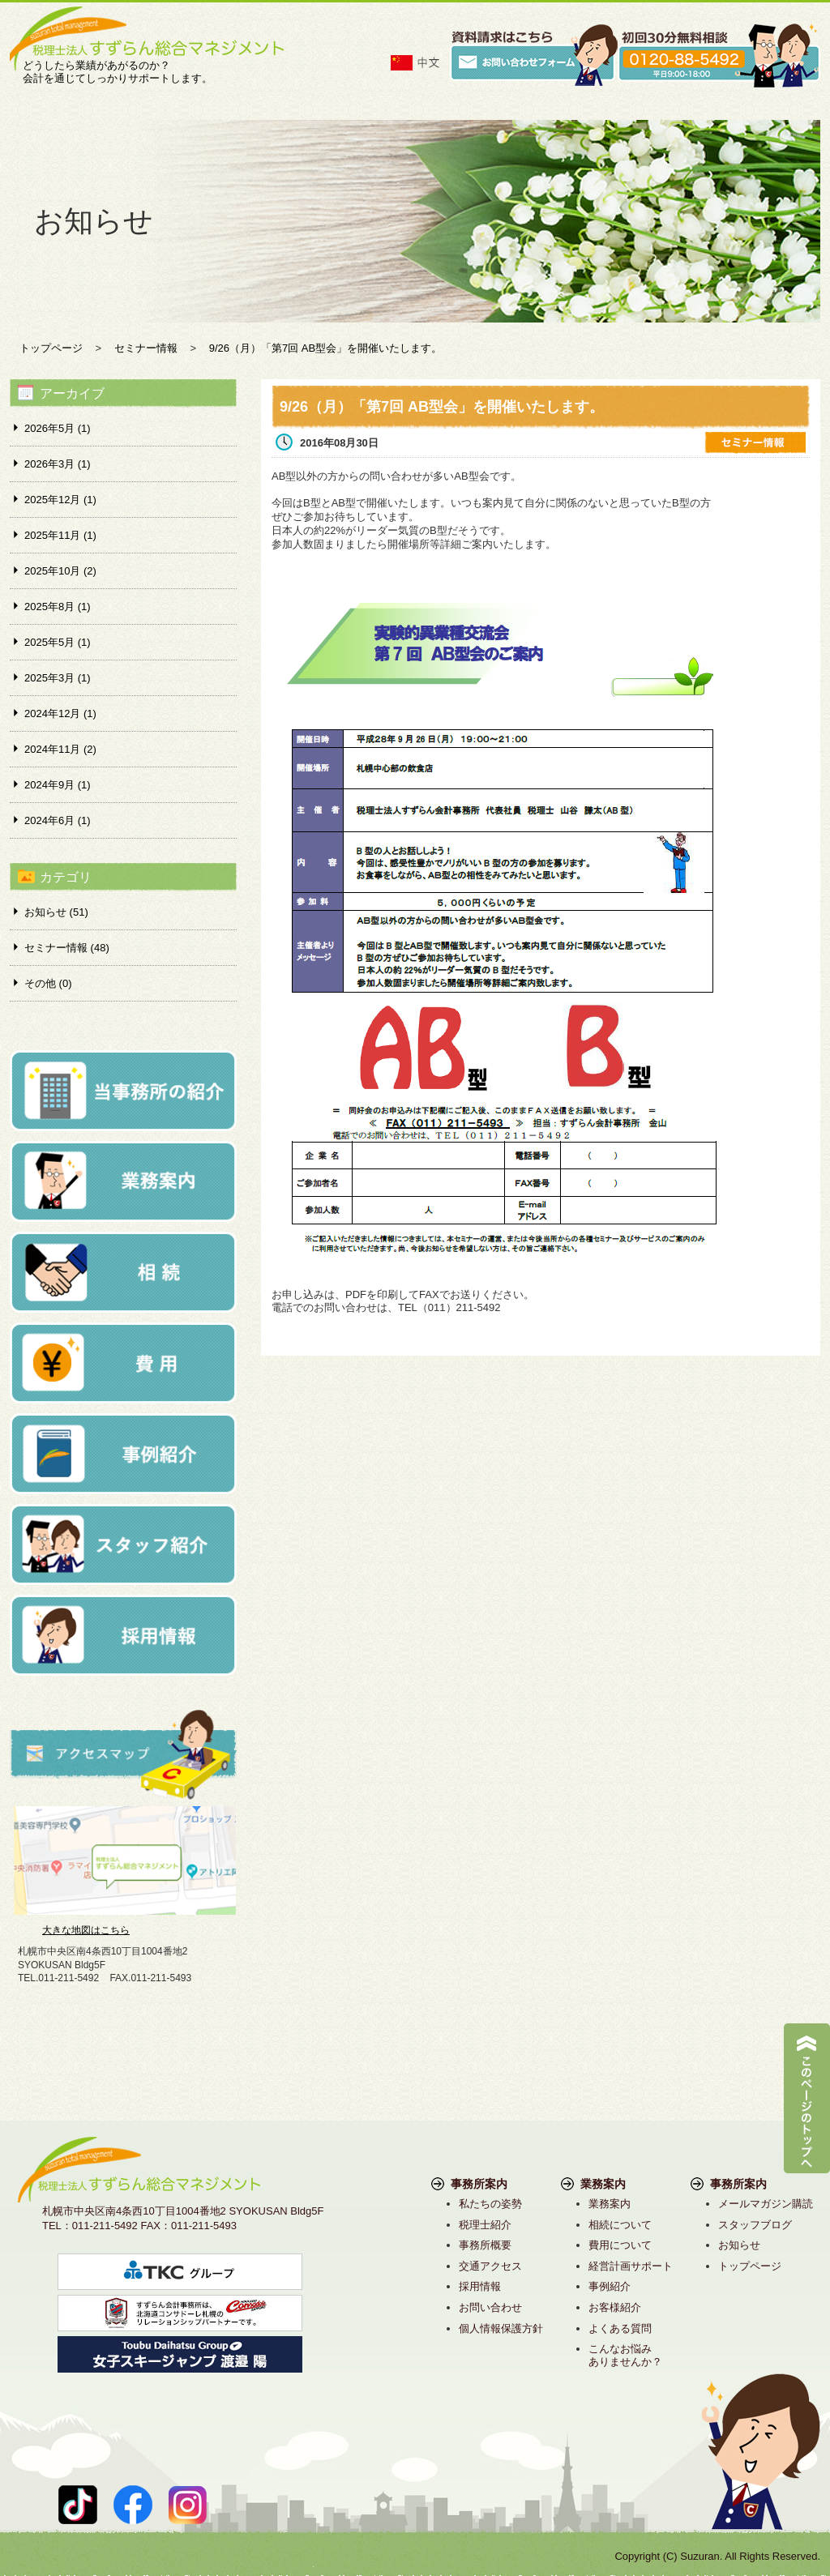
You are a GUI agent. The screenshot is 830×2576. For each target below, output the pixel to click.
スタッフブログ (755, 2225)
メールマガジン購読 (765, 2204)
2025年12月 (60, 499)
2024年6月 (57, 820)
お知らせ (739, 2245)
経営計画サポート (630, 2266)
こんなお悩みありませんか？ (625, 2355)
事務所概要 (485, 2245)
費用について (620, 2245)
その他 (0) (48, 983)
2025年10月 (60, 571)
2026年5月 (57, 428)
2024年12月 (60, 713)
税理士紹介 (485, 2225)
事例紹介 (609, 2286)
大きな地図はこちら (86, 1930)
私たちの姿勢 (490, 2204)
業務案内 (609, 2204)
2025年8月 (57, 606)
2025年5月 (57, 642)
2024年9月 (57, 785)
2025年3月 (57, 678)
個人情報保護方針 (501, 2328)
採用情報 (480, 2286)
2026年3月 (57, 464)
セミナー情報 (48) (66, 948)
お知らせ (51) (56, 912)
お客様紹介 (614, 2307)
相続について (620, 2225)
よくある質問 (620, 2328)
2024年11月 (60, 749)
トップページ (749, 2266)
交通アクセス (490, 2266)
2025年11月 (60, 535)
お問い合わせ (490, 2307)
